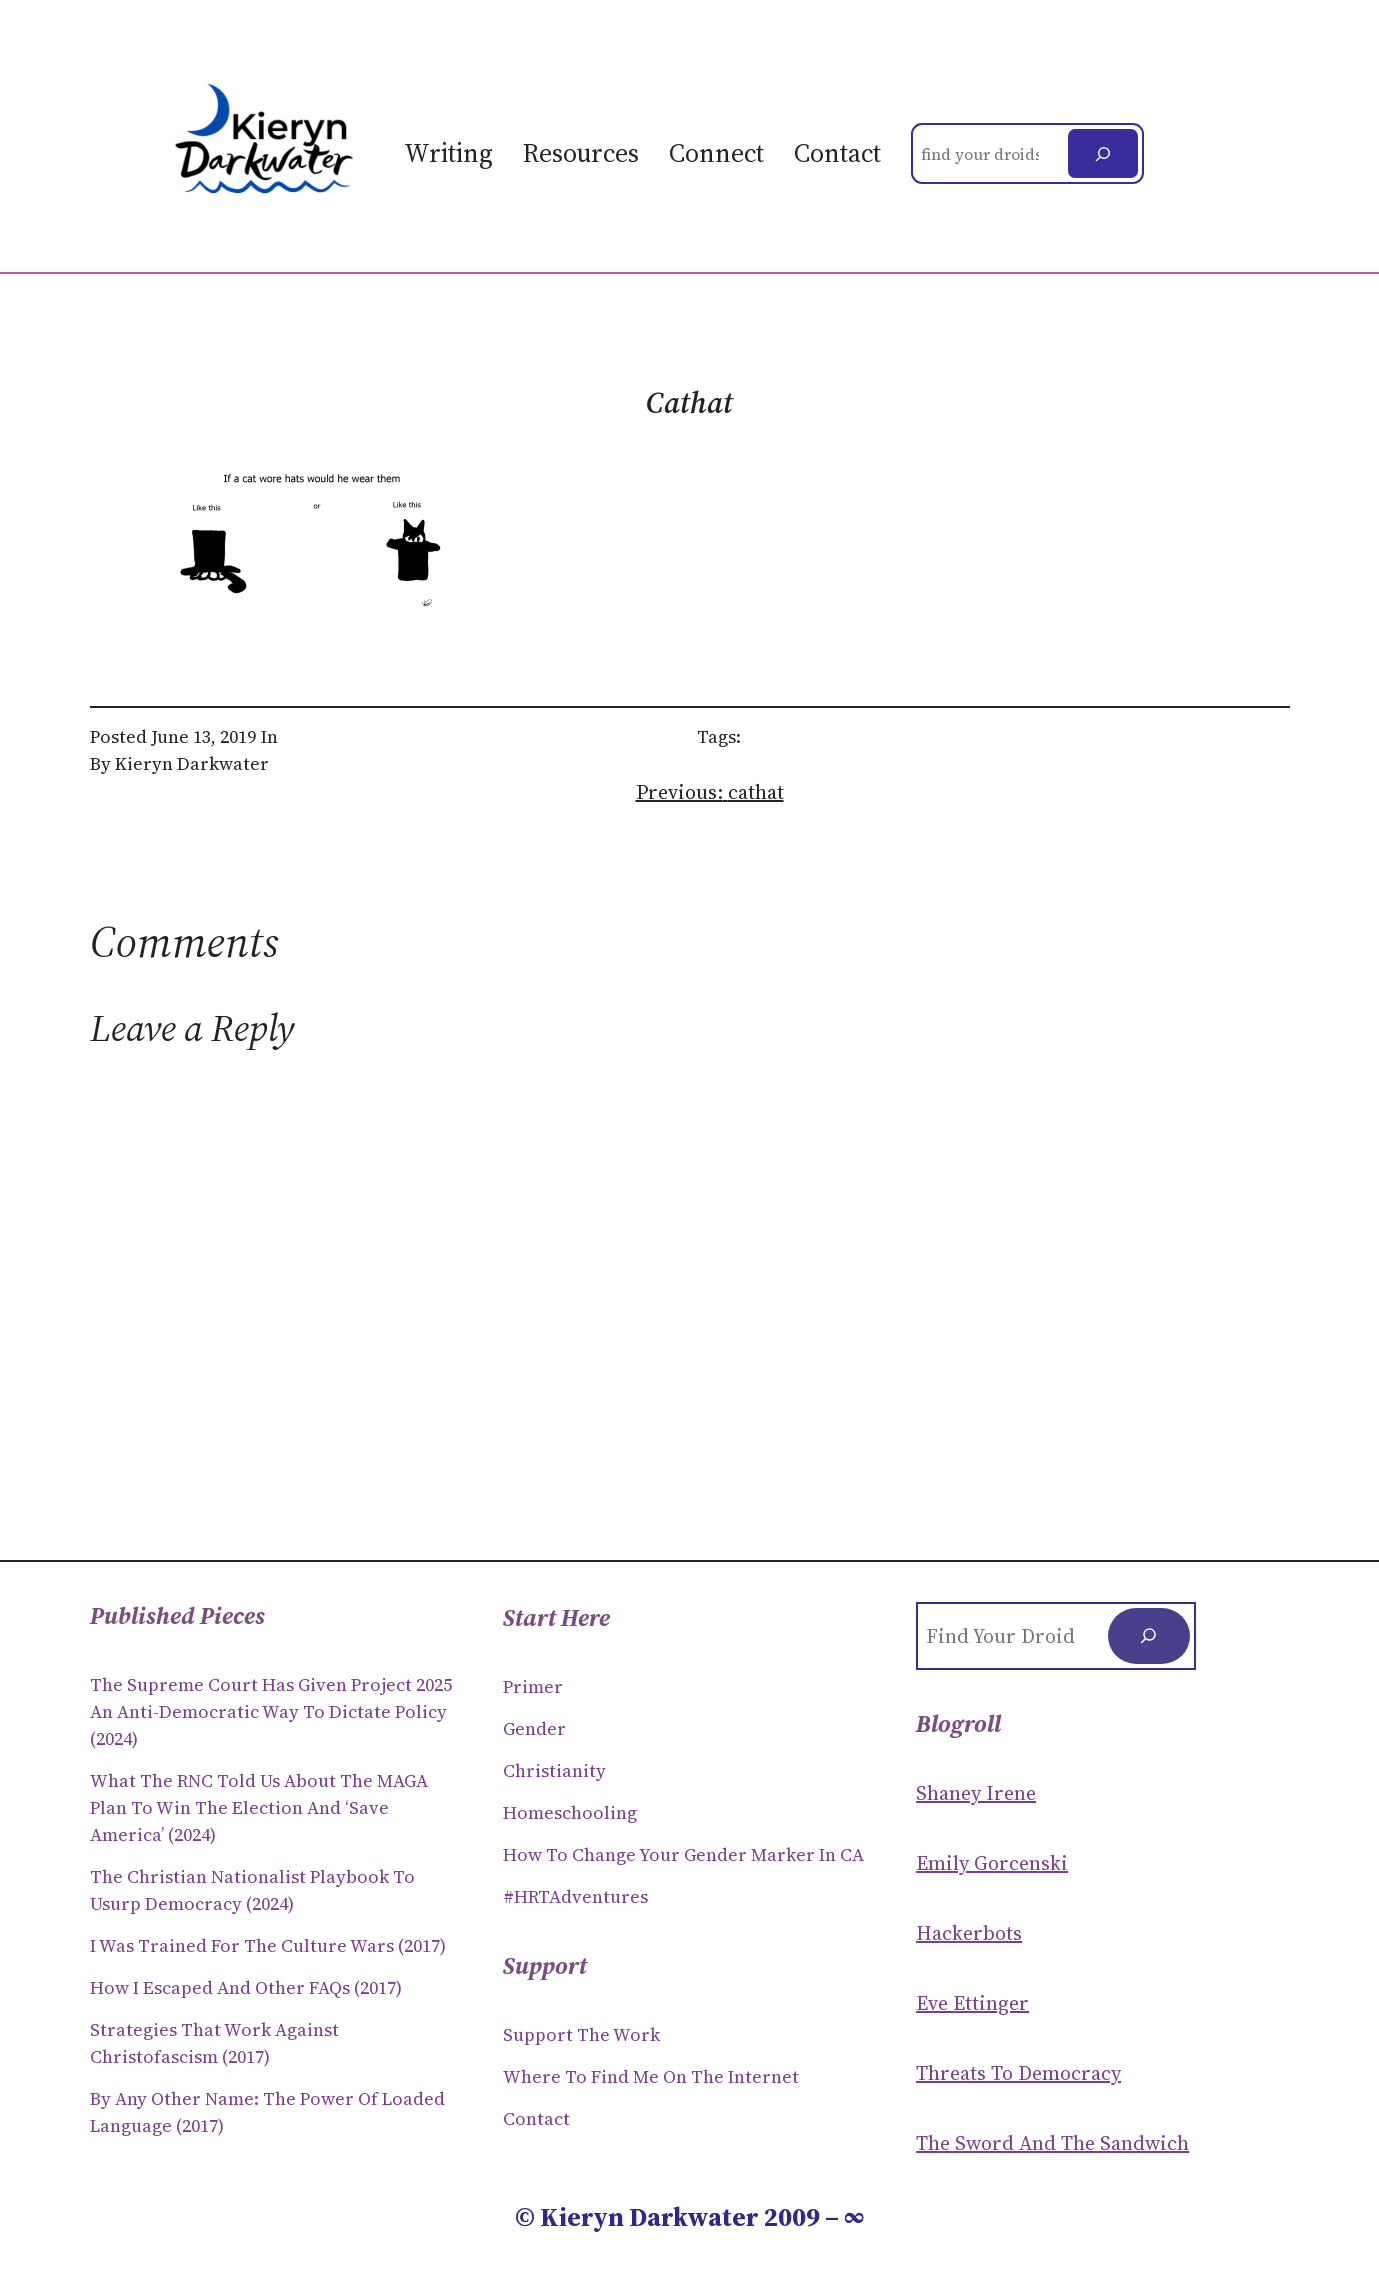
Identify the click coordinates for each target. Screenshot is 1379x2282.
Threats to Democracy (1018, 2073)
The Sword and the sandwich (1052, 2143)
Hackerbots (969, 1933)
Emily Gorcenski (992, 1863)
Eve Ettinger (972, 2003)
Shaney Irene (976, 1793)
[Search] (1103, 153)
